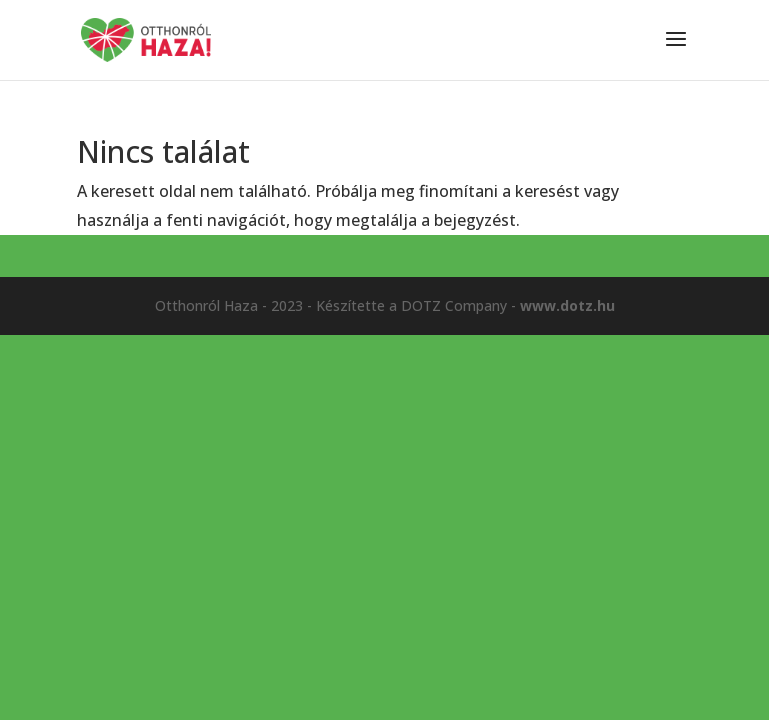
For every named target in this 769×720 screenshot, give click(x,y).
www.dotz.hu (567, 305)
